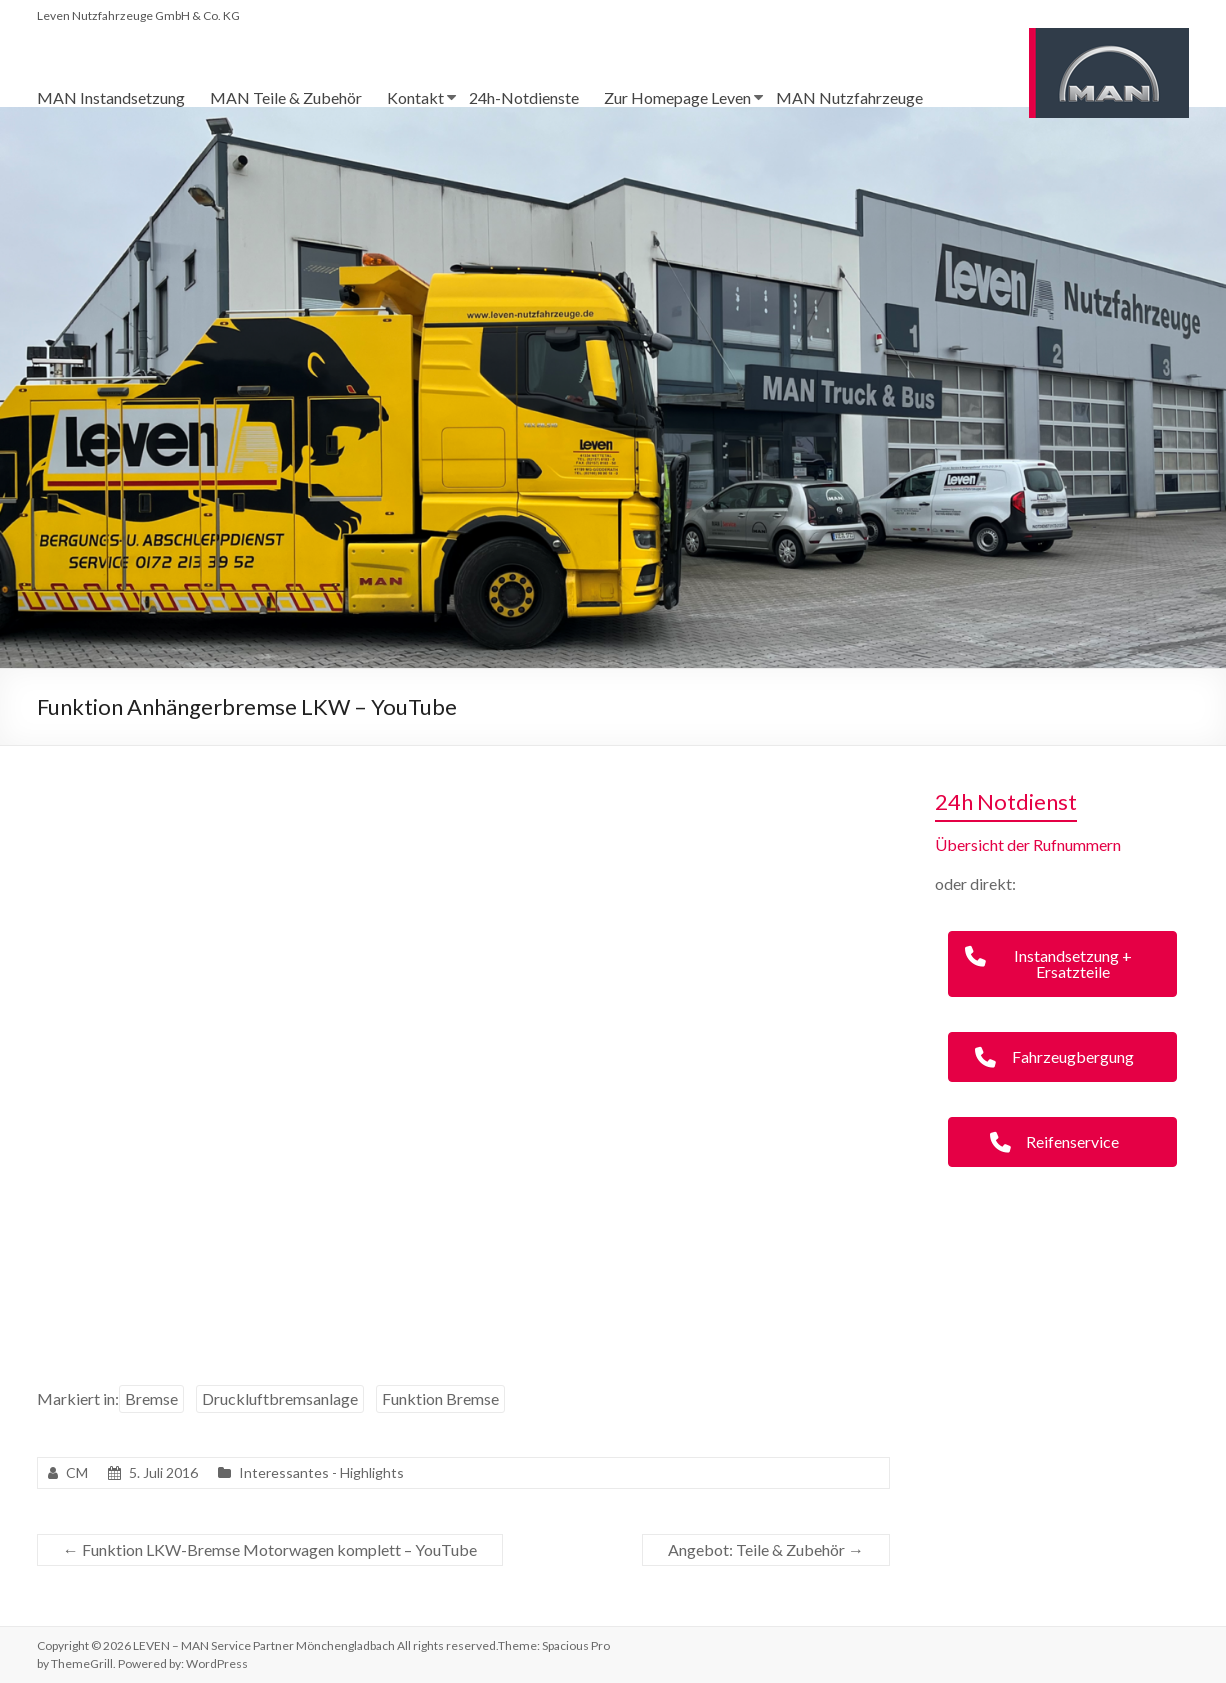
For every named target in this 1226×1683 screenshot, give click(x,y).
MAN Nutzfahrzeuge (849, 97)
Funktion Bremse (440, 1398)
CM (77, 1472)
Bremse (151, 1398)
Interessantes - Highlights (321, 1472)
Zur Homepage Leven (677, 97)
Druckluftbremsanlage (280, 1398)
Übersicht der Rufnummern (1028, 844)
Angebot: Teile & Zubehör (766, 1549)
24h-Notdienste (524, 97)
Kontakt (415, 97)
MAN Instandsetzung (111, 97)
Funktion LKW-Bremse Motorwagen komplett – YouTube (270, 1549)
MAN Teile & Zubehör (286, 97)
